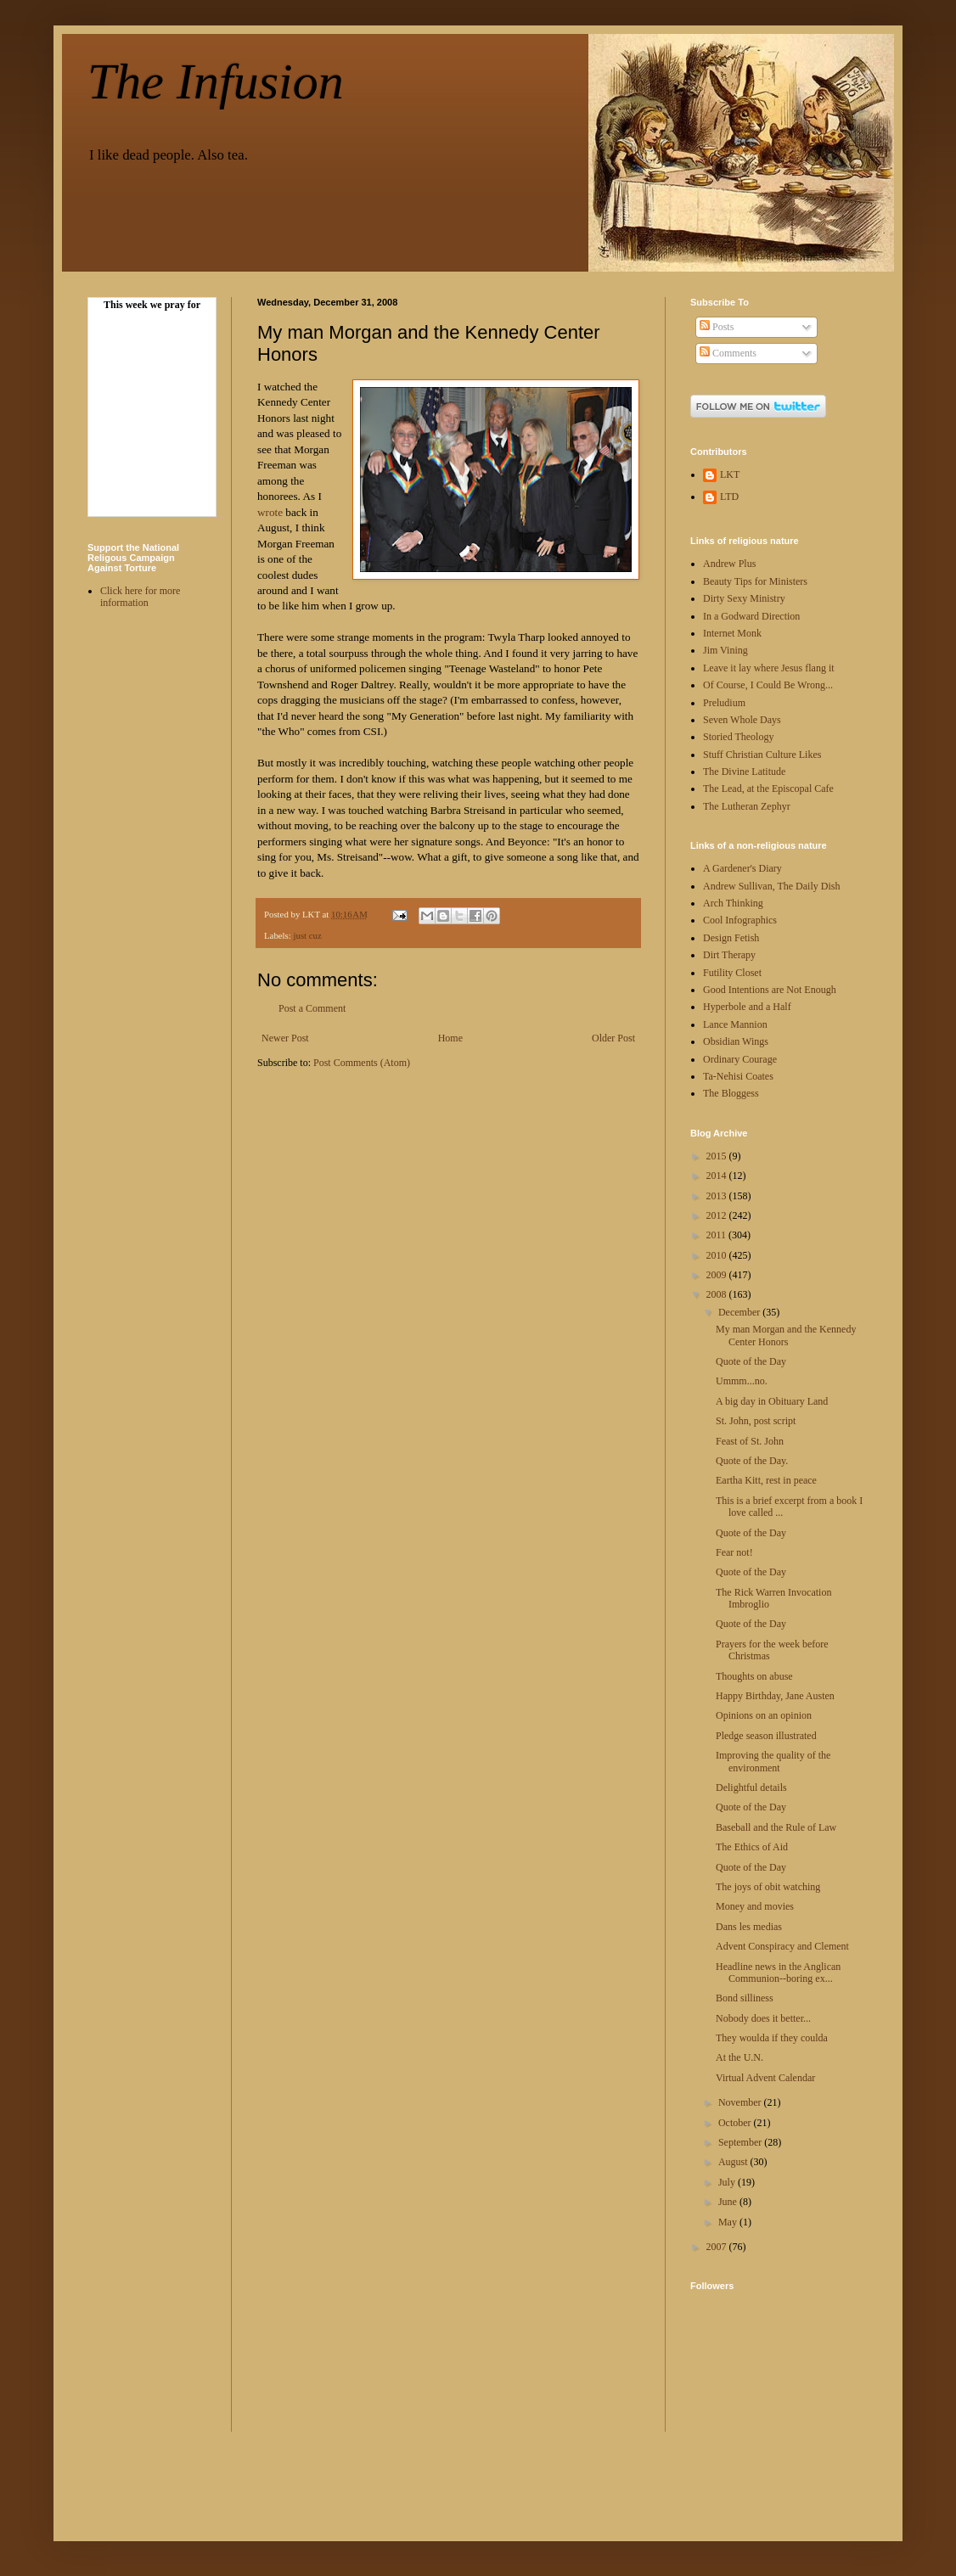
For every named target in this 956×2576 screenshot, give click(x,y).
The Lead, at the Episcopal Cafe (768, 788)
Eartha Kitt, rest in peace (766, 1480)
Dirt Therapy (729, 955)
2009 (717, 1275)
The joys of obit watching (768, 1887)
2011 (717, 1235)
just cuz (307, 935)
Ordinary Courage (740, 1059)
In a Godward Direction (751, 616)
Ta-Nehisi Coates (738, 1076)
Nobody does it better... (763, 2018)
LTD (729, 496)
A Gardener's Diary (742, 868)
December (740, 1312)
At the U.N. (739, 2057)
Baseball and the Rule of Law (776, 1827)
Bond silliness (744, 1998)
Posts (717, 327)
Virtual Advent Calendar (765, 2078)
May (728, 2222)
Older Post (613, 1038)
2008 (717, 1294)
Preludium (724, 703)
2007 (717, 2247)
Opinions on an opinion (764, 1715)
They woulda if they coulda (772, 2038)
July (728, 2182)
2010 (717, 1255)
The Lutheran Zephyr (746, 806)
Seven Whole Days (742, 720)
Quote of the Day (751, 1361)
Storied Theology (738, 737)
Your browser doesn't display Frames (152, 412)
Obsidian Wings (735, 1041)
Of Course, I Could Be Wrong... (768, 685)
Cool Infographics (740, 920)
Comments (728, 353)
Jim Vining (725, 650)
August (734, 2162)
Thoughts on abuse (754, 1676)
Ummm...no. (742, 1381)
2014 (717, 1175)
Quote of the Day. (752, 1461)
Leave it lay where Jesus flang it (769, 668)
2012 (717, 1215)
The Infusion (215, 81)
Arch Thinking (733, 903)
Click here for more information (140, 597)
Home (450, 1038)
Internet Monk (732, 633)
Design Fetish (731, 938)
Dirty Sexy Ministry (744, 598)
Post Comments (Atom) (361, 1063)
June (728, 2202)
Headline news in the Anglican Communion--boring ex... (778, 1972)
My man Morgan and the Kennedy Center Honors (786, 1335)
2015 (717, 1156)
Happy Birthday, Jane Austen (775, 1696)
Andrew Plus (729, 564)
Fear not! (734, 1552)
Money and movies (755, 1906)
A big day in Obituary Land (772, 1401)
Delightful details (751, 1787)
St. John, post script (756, 1421)
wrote (270, 512)
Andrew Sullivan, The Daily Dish (771, 886)
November (741, 2102)
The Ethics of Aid (752, 1847)
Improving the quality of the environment (773, 1761)
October (736, 2123)
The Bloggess (731, 1093)
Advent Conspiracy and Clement (782, 1946)
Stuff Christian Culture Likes (762, 754)
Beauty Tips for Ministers (755, 581)
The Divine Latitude (744, 771)
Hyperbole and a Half (747, 1007)
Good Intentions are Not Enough (769, 990)
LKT (729, 474)
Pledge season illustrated (766, 1736)
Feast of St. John (750, 1441)
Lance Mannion (735, 1024)
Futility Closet (732, 973)
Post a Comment (312, 1008)
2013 (717, 1196)
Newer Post (285, 1038)
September (741, 2142)
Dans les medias (749, 1927)
